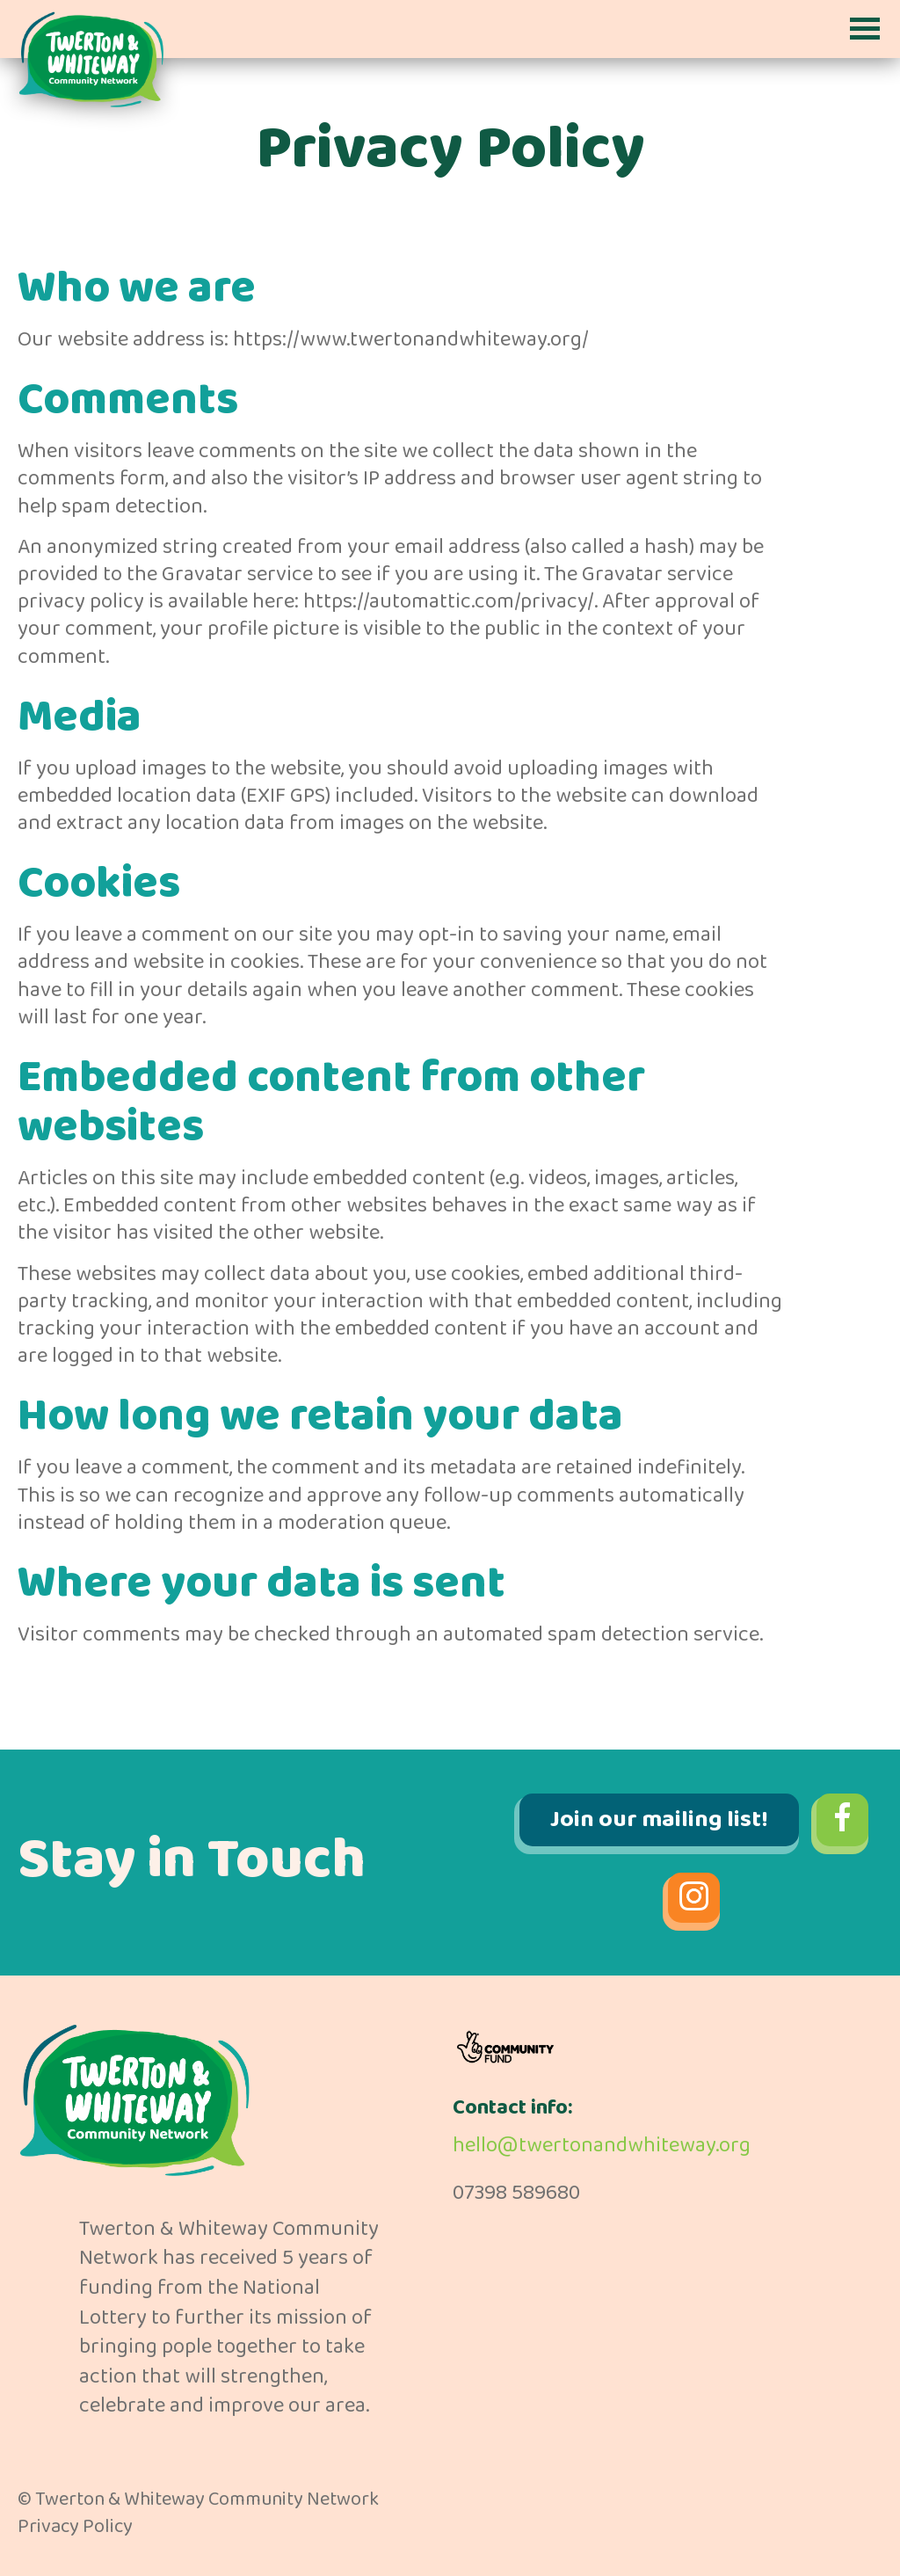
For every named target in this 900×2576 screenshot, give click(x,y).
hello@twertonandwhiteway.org (602, 2145)
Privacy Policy (75, 2527)
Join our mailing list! (659, 1819)
